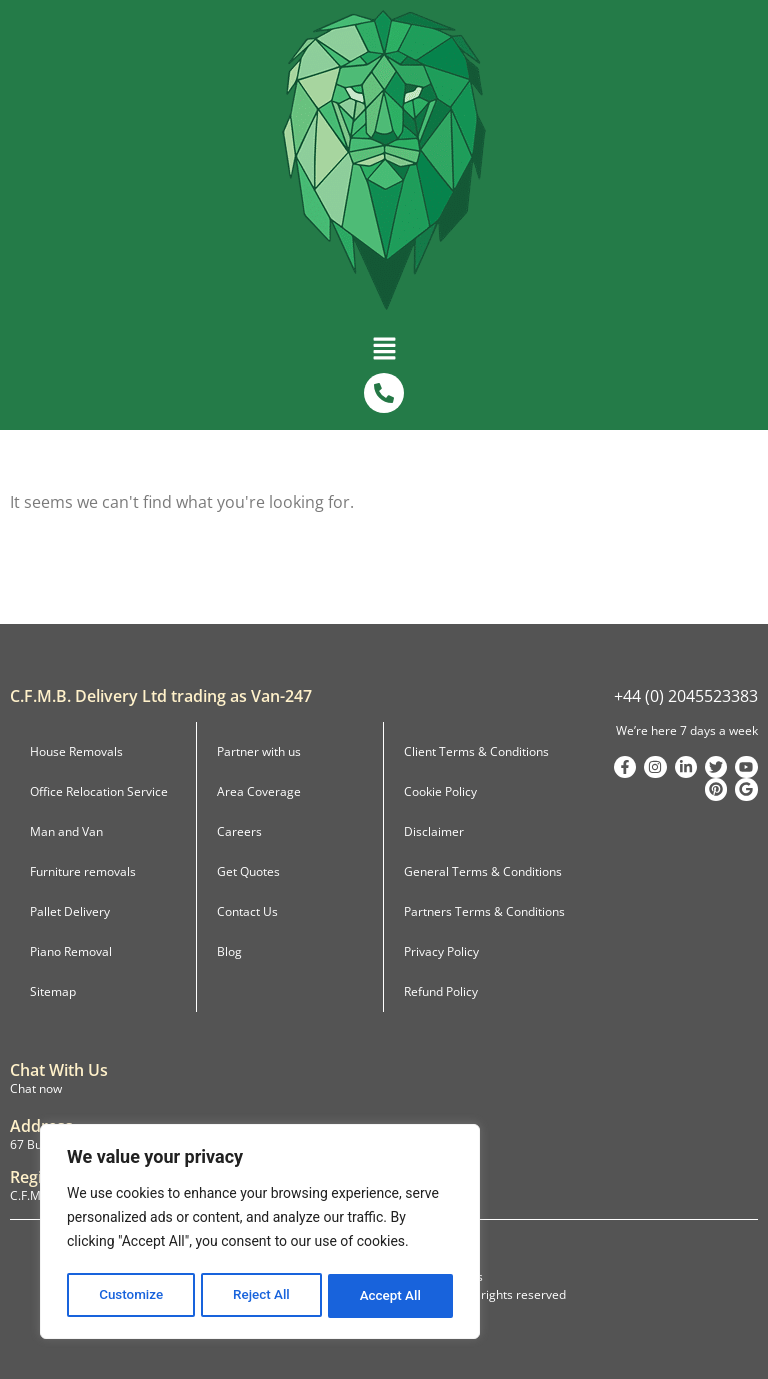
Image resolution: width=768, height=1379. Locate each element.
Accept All (391, 1296)
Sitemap (53, 991)
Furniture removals (83, 871)
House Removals (76, 751)
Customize (130, 1296)
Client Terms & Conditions (476, 751)
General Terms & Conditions (483, 871)
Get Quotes (248, 871)
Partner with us (259, 751)
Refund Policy (441, 991)
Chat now (36, 1088)
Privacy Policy (441, 951)
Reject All (261, 1296)
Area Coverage (259, 791)
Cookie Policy (440, 791)
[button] (384, 346)
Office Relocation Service (99, 791)
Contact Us (247, 911)
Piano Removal (71, 951)
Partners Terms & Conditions (484, 911)
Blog (229, 951)
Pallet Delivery (70, 911)
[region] (260, 1234)
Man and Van (66, 831)
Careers (239, 831)
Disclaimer (434, 831)
